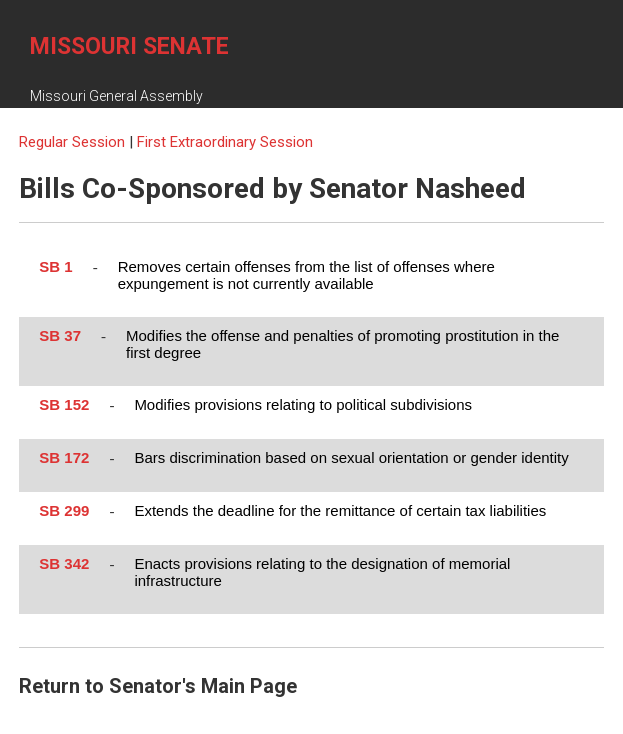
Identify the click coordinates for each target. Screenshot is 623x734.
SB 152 (64, 404)
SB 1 (55, 266)
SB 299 (64, 510)
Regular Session (74, 142)
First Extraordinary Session (225, 142)
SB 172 (64, 457)
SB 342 (64, 563)
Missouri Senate (129, 46)
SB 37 (60, 335)
